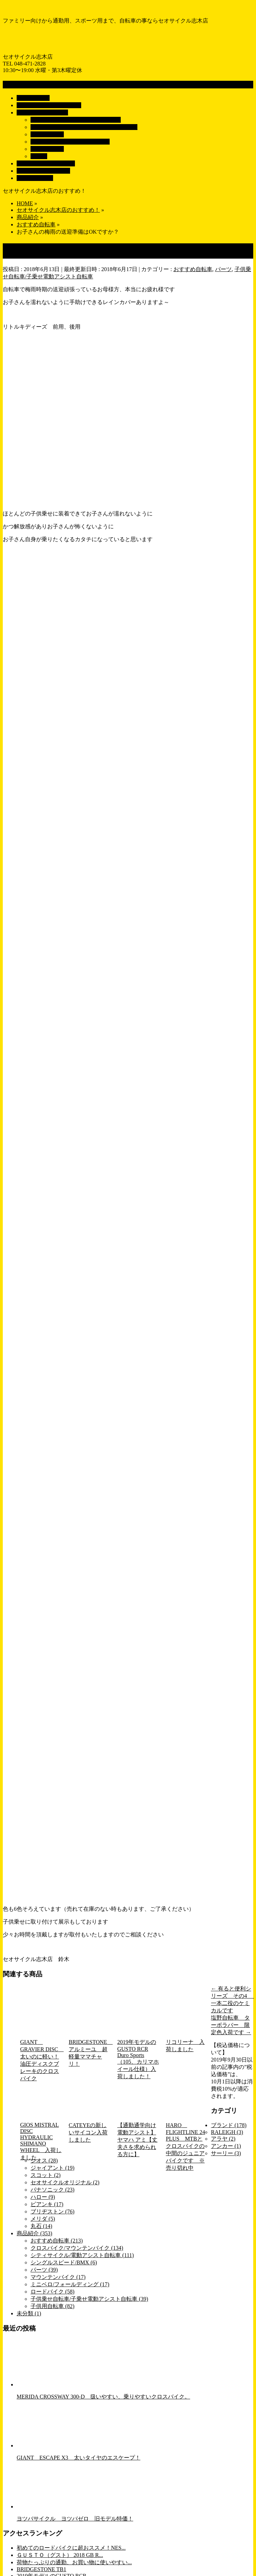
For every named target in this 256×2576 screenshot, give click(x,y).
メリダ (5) (43, 2219)
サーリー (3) (226, 2153)
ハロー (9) (43, 2197)
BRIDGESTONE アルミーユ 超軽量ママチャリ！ (89, 2053)
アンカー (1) (226, 2146)
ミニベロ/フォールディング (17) (70, 2284)
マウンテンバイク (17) (58, 2277)
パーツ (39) (44, 2270)
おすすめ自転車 (192, 269)
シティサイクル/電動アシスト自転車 (76, 120)
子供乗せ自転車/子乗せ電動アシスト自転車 (84, 127)
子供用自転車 (47, 134)
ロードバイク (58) (53, 2292)
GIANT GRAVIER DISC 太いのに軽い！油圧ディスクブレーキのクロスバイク (41, 2060)
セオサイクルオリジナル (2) (65, 2182)
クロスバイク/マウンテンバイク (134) (77, 2248)
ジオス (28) (44, 2160)
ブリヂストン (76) (53, 2211)
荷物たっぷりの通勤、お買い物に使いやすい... (74, 2562)
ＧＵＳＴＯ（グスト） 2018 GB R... (60, 2555)
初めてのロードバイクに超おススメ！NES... (71, 2548)
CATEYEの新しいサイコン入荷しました (88, 2132)
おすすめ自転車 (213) (57, 2241)
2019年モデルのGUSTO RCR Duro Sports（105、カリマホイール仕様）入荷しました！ (138, 2059)
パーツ (39, 156)
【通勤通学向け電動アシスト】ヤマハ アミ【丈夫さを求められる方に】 (137, 2139)
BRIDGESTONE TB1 (41, 2569)
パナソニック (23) (53, 2190)
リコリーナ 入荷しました (185, 2045)
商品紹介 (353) (34, 2233)
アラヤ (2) (223, 2139)
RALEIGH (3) (227, 2132)
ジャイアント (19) (53, 2168)
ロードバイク (47, 149)
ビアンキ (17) (47, 2204)
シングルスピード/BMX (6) (64, 2262)
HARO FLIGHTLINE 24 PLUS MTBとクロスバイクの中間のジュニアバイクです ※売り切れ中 (185, 2146)
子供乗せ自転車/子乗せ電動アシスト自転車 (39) (89, 2299)
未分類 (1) (29, 2313)
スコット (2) (46, 2175)
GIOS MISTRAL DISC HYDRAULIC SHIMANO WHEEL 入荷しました (40, 2141)
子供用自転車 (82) (53, 2306)
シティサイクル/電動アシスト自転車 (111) (82, 2255)
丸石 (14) (41, 2226)
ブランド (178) (229, 2125)
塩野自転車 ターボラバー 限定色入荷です (231, 2025)
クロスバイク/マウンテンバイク (70, 142)
